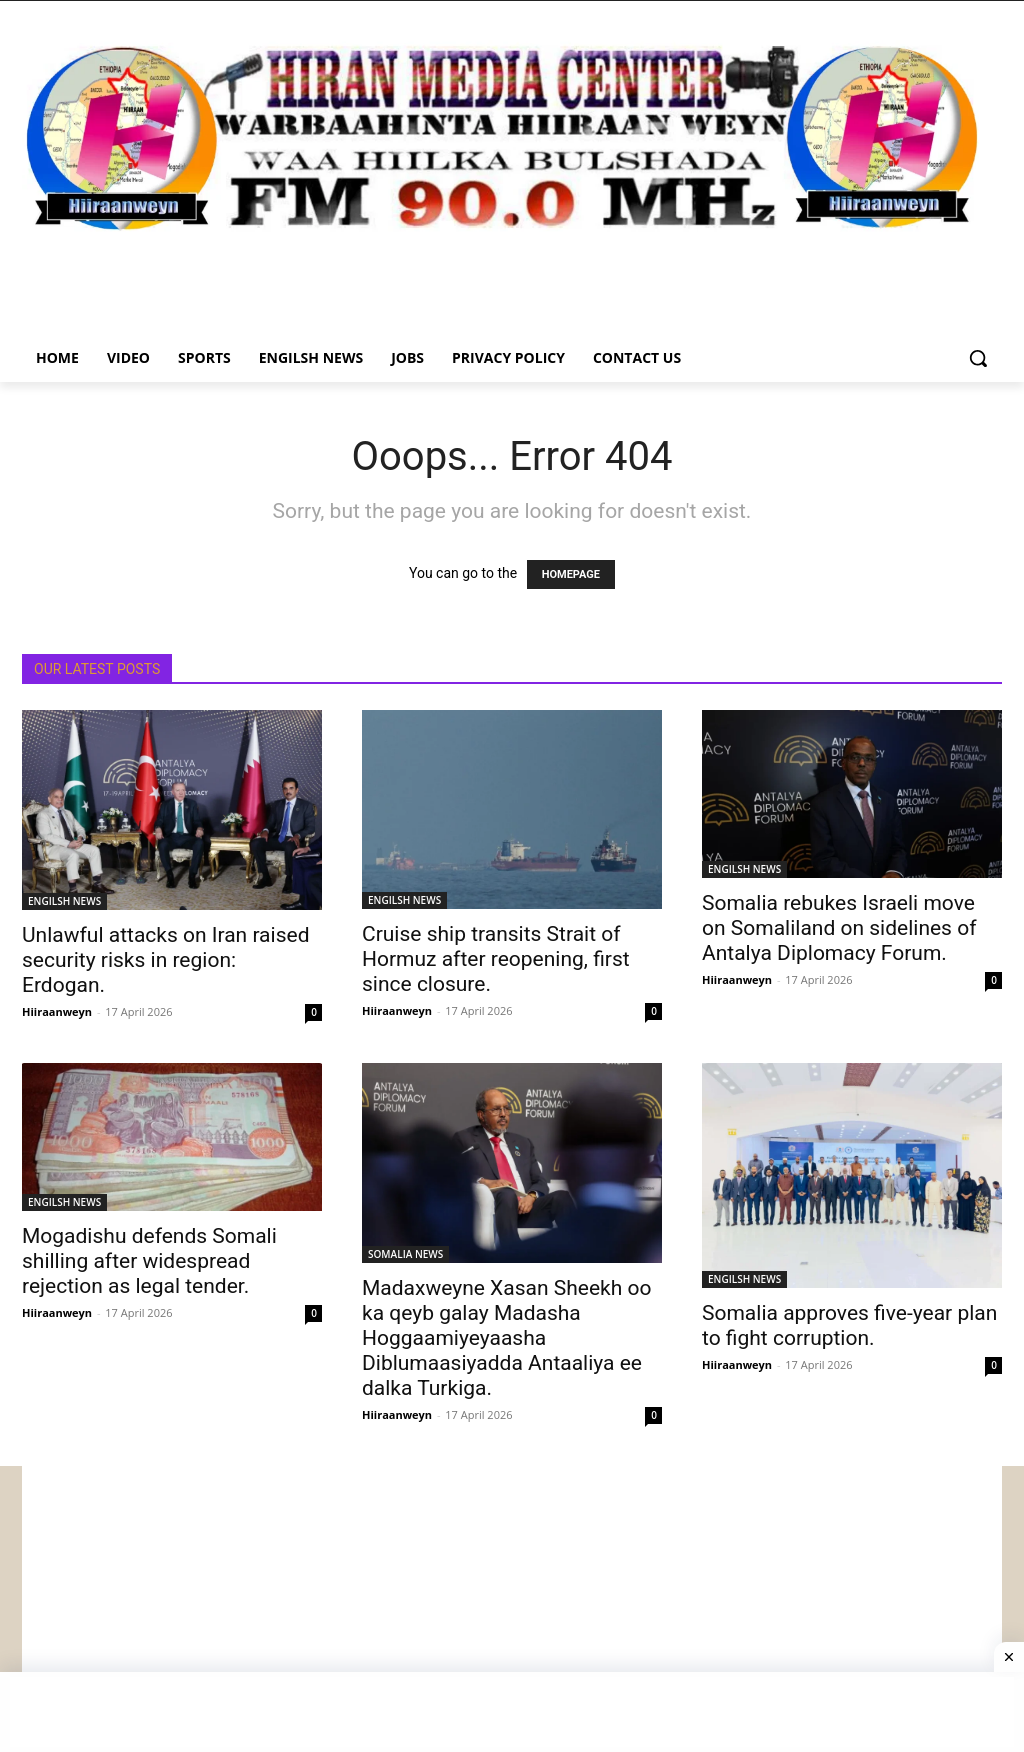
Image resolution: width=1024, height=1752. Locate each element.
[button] (978, 358)
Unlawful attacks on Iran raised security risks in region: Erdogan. (165, 960)
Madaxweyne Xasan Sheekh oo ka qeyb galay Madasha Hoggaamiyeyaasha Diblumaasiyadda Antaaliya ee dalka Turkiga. (506, 1338)
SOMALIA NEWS (405, 1254)
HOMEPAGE (571, 574)
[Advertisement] (512, 1606)
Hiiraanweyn (57, 1011)
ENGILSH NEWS (64, 901)
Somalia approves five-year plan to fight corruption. (849, 1325)
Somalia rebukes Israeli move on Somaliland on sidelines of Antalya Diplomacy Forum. (839, 928)
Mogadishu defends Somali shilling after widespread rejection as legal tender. (149, 1261)
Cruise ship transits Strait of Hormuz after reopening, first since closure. (496, 959)
